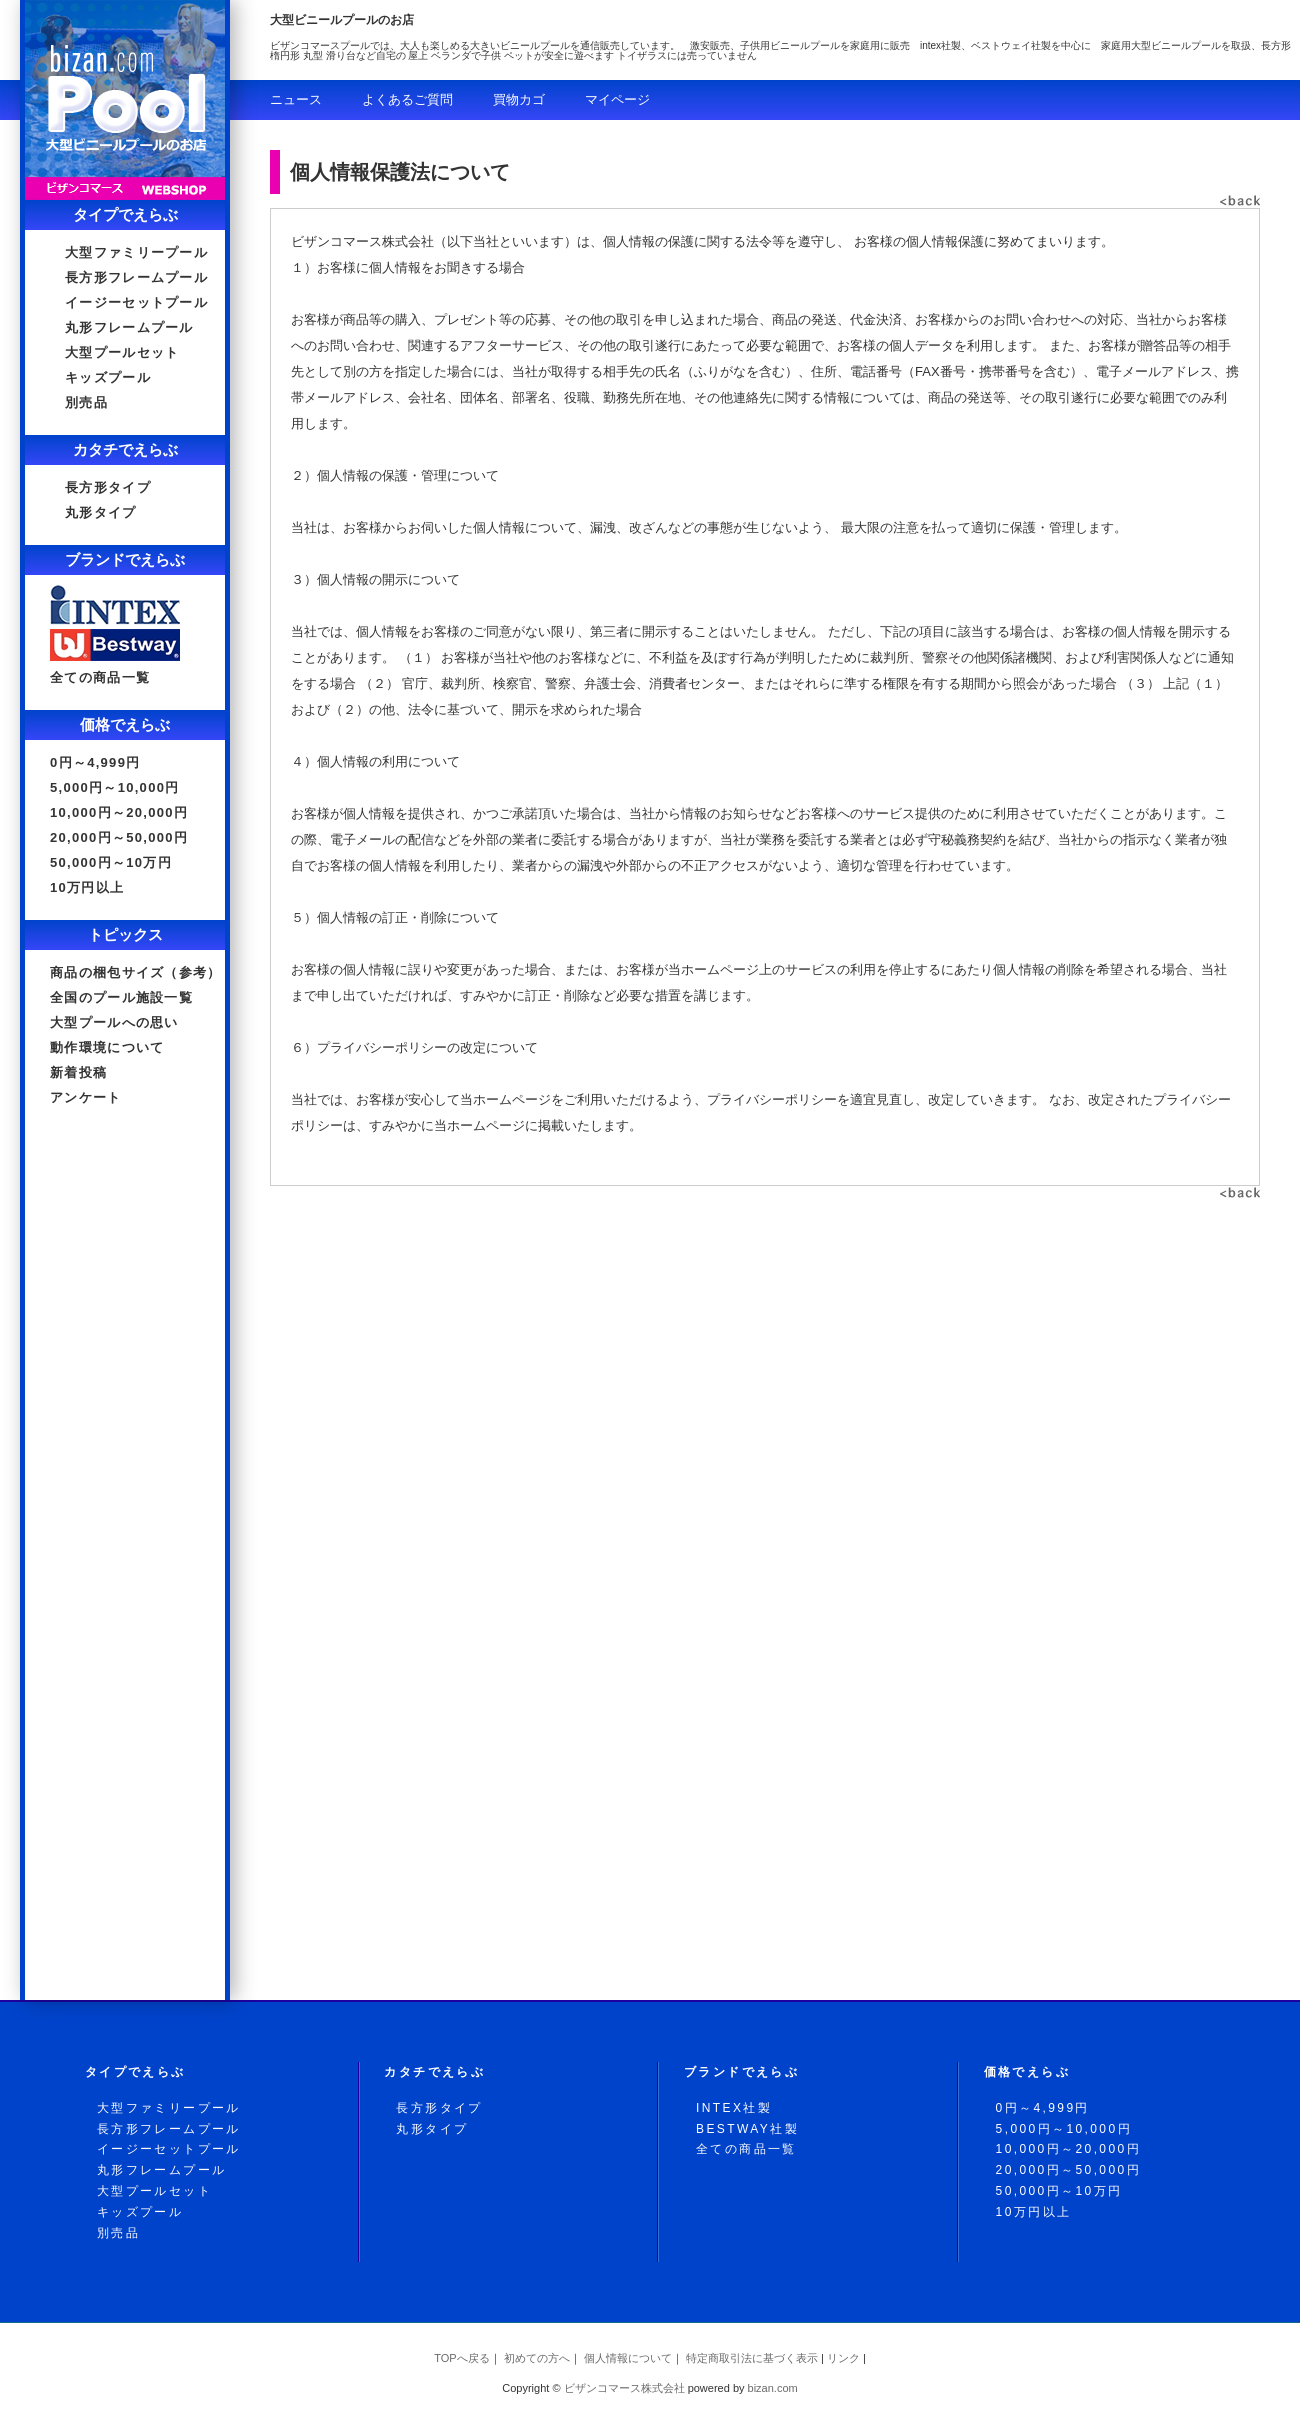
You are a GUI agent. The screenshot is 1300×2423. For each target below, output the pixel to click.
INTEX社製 (734, 2108)
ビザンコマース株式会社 (624, 2388)
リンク (843, 2358)
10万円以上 (87, 887)
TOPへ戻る (461, 2358)
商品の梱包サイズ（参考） (136, 972)
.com (773, 2388)
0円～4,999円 (95, 762)
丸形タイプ (101, 512)
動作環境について (107, 1047)
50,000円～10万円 (111, 862)
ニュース (296, 99)
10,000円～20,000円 (119, 812)
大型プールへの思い (114, 1022)
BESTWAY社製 (747, 2129)
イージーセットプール (136, 302)
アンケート (86, 1097)
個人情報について (628, 2358)
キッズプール (108, 377)
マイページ (617, 99)
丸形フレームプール (129, 327)
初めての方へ (537, 2358)
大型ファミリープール (136, 252)
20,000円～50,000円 (119, 837)
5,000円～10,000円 (115, 787)
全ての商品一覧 (100, 677)
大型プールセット (122, 352)
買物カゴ (519, 99)
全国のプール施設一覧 (121, 997)
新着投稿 (78, 1072)
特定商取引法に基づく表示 (752, 2358)
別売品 (86, 402)
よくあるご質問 (407, 99)
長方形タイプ (108, 487)
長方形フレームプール (136, 277)
